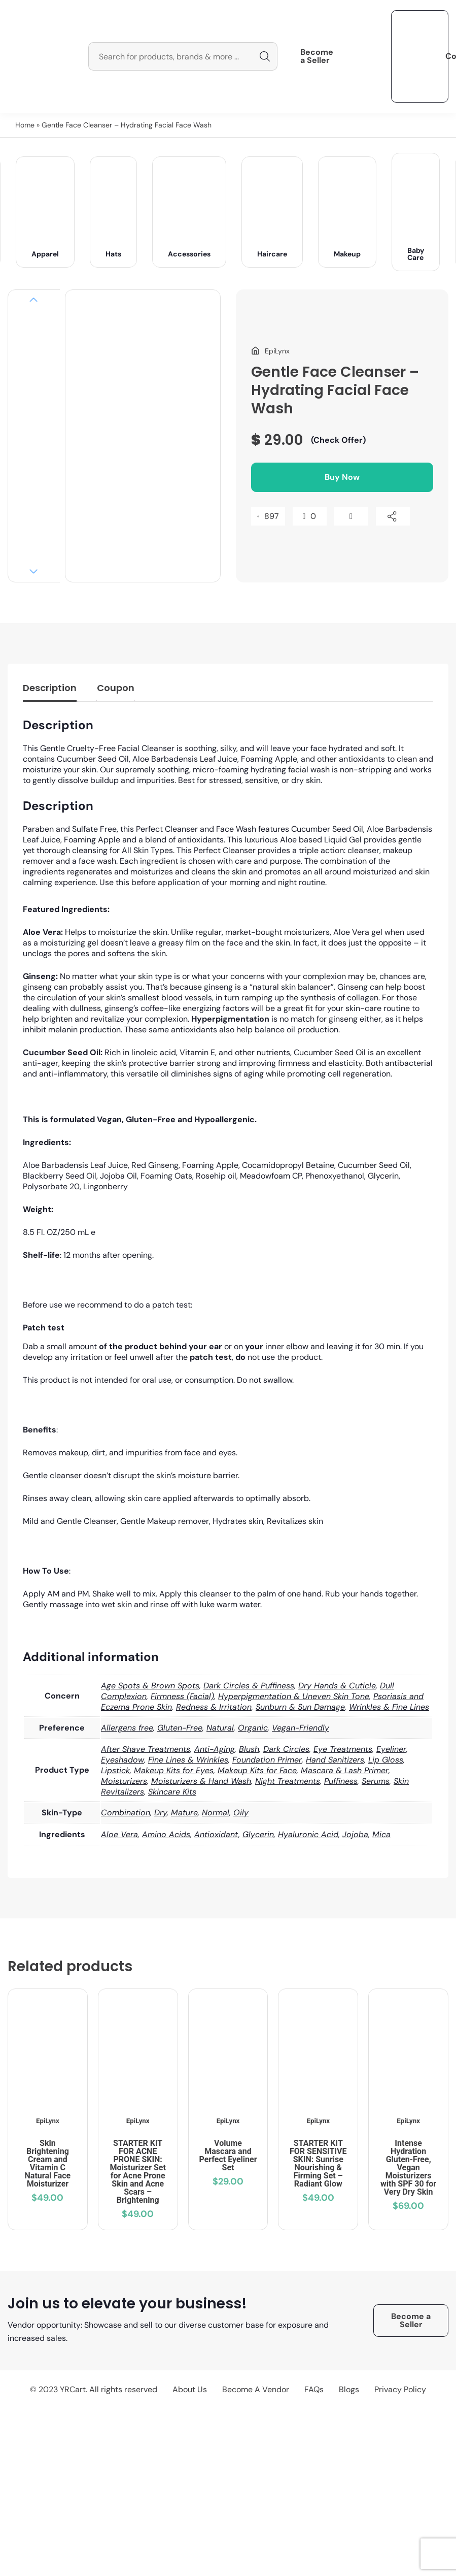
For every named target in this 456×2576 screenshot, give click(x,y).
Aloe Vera (119, 1834)
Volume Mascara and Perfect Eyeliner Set (228, 2155)
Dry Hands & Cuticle (337, 1685)
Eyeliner (391, 1749)
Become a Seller (316, 56)
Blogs (349, 2389)
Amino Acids (166, 1834)
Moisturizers (124, 1781)
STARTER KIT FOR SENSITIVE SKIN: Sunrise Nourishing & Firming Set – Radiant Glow (318, 2163)
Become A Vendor (255, 2389)
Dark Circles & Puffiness (248, 1685)
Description (50, 687)
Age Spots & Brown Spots (150, 1685)
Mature (184, 1812)
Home (24, 124)
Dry (160, 1812)
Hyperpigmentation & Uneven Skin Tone (293, 1696)
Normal (215, 1812)
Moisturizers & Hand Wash (201, 1781)
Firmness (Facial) (182, 1696)
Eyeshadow (122, 1759)
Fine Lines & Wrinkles (188, 1759)
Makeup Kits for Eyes (174, 1770)
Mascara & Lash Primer (345, 1770)
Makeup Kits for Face (257, 1770)
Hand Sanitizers (335, 1759)
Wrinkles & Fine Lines (389, 1707)
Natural (220, 1727)
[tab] (50, 690)
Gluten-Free (179, 1727)
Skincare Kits (172, 1791)
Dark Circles (286, 1749)
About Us (189, 2389)
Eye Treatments (342, 1749)
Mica (381, 1834)
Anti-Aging (214, 1749)
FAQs (314, 2389)
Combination (125, 1812)
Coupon (115, 687)
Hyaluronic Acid (308, 1834)
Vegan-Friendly (300, 1727)
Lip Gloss (385, 1759)
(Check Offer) (338, 440)
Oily (241, 1812)
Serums (376, 1781)
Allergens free (127, 1727)
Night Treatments (287, 1781)
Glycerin (258, 1834)
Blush (249, 1749)
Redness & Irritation (214, 1707)
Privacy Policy (400, 2389)
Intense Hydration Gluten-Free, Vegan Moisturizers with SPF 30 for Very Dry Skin (408, 2167)
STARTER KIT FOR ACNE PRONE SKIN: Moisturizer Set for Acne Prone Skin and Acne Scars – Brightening (138, 2171)
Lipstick (115, 1770)
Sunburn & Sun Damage (300, 1707)
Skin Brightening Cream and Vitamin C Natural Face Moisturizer (48, 2163)
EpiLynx (47, 2121)
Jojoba (355, 1834)
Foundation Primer (267, 1759)
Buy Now (342, 477)
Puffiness (341, 1781)
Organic (253, 1727)
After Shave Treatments (145, 1749)
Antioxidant (216, 1834)
